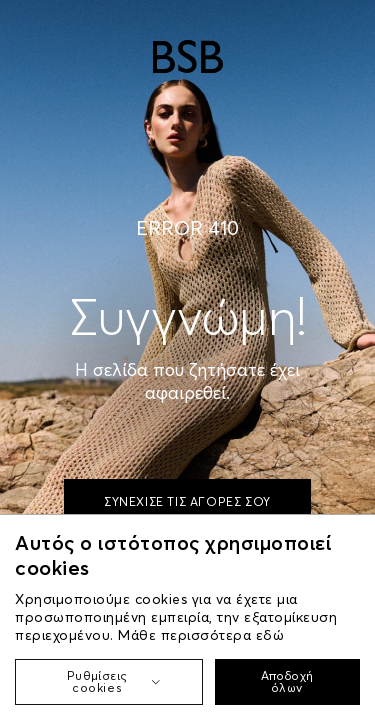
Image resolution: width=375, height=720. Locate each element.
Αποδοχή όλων (287, 681)
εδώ (270, 635)
